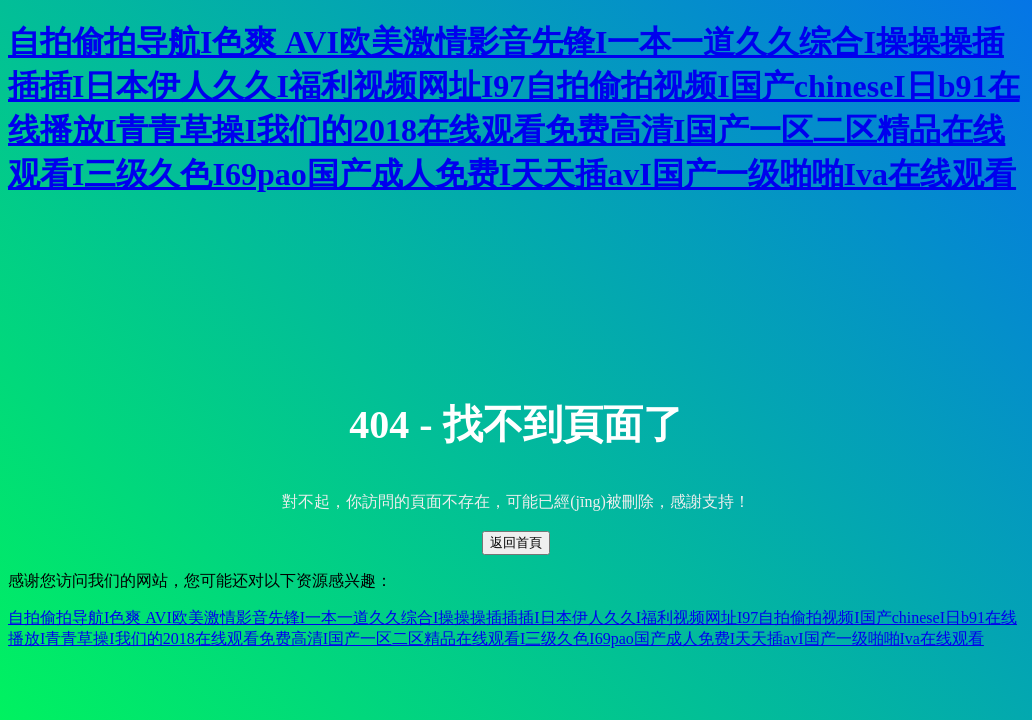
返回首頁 (516, 542)
